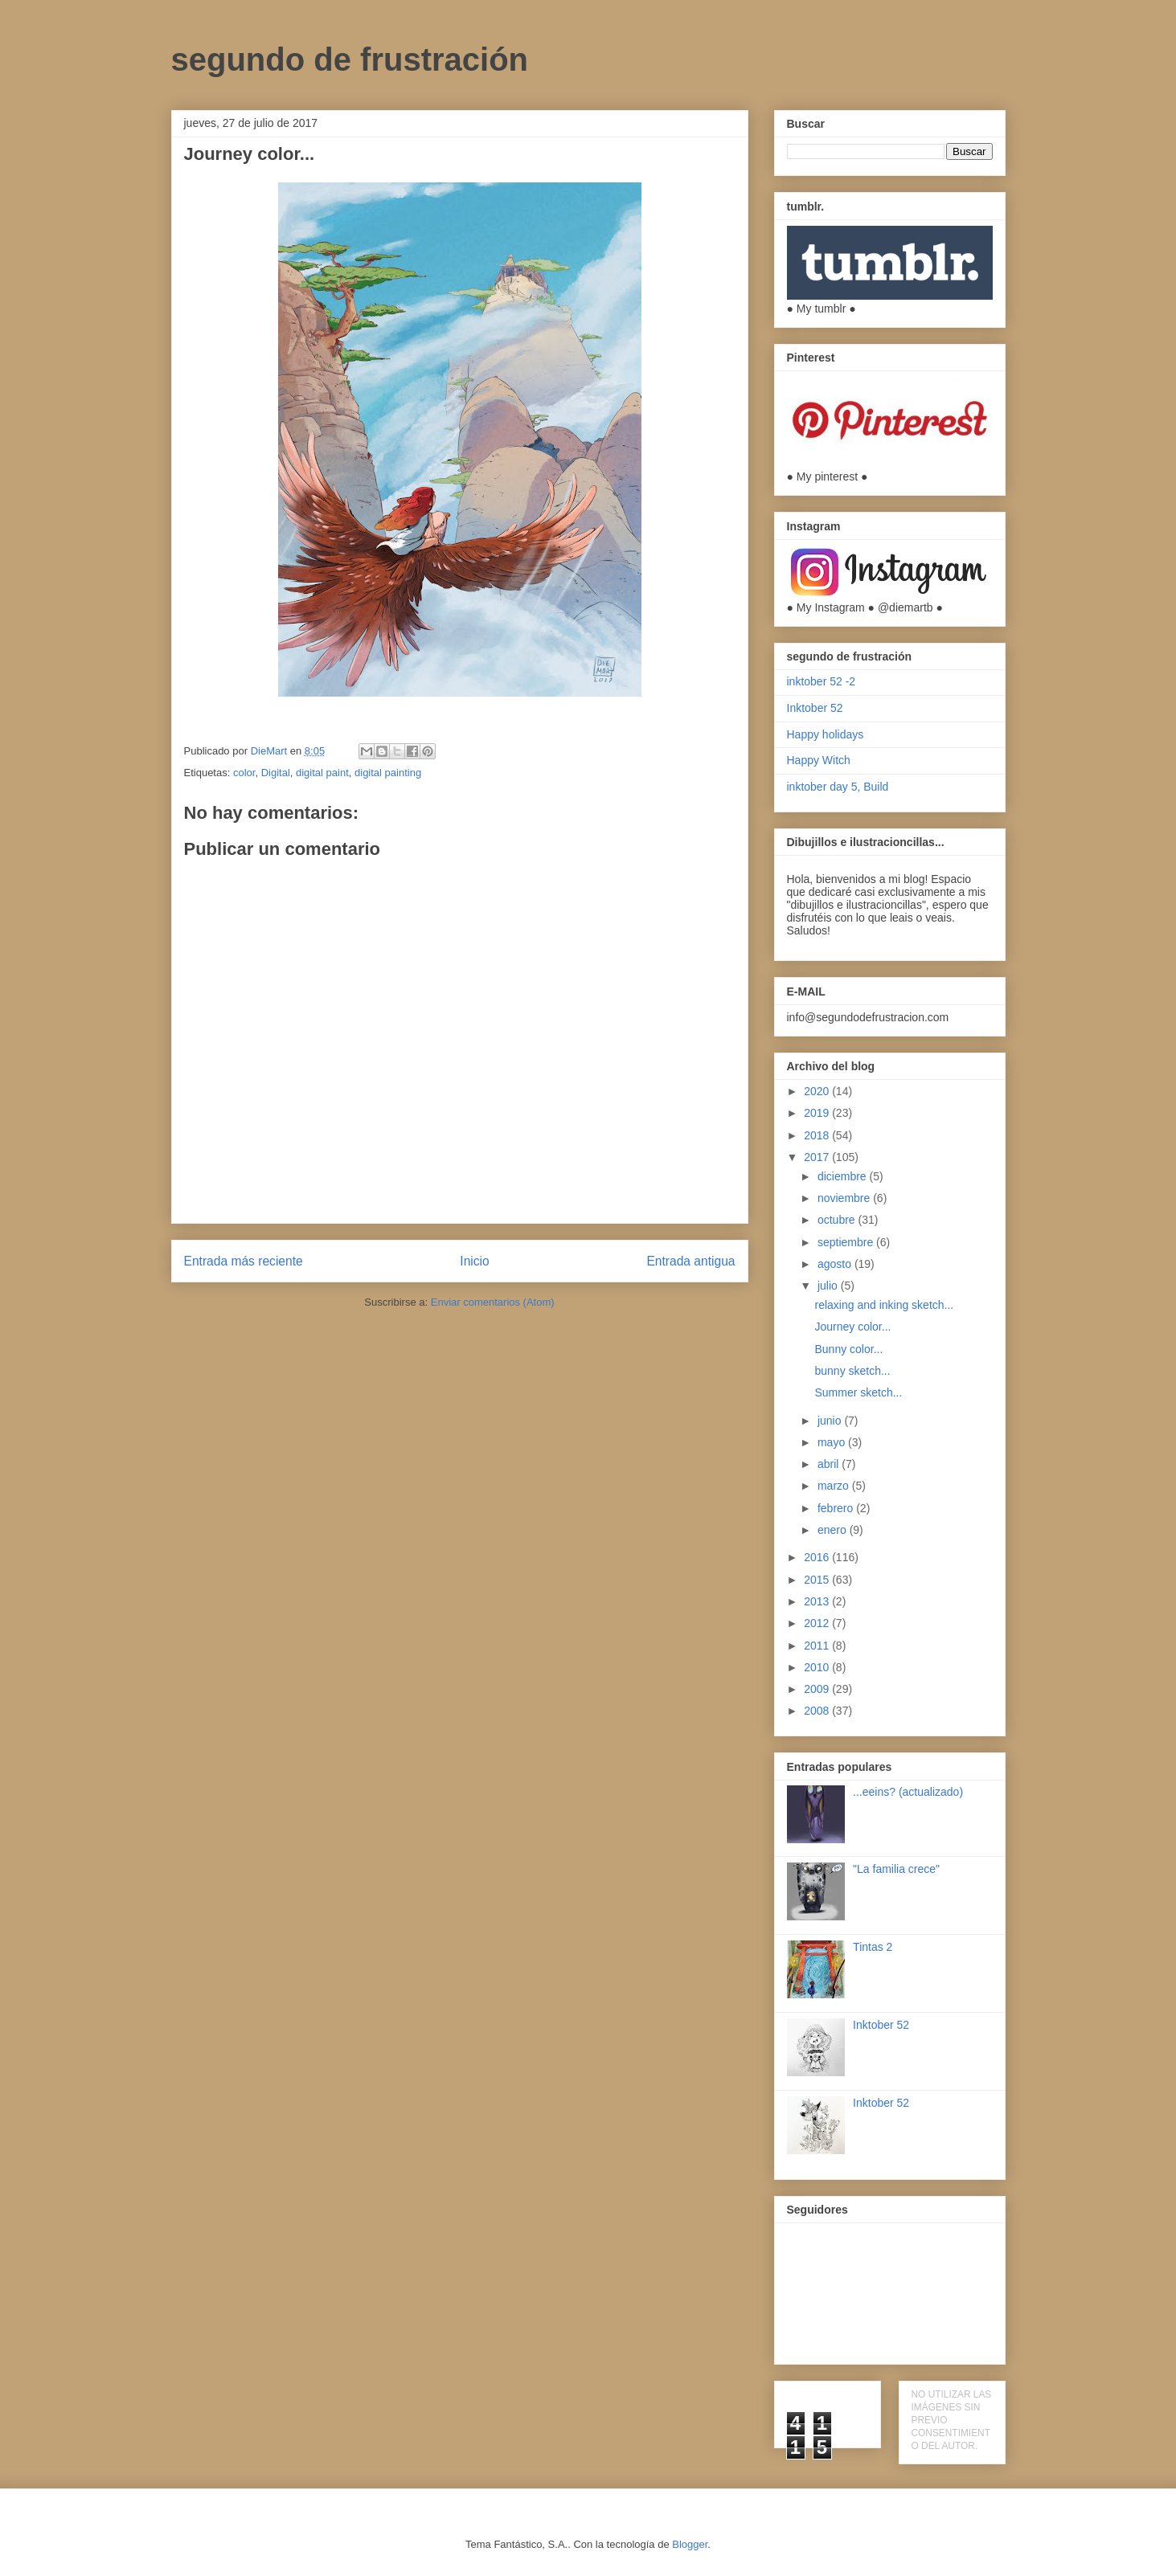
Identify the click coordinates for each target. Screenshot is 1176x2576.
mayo (832, 1442)
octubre (837, 1219)
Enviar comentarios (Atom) (493, 1302)
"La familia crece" (896, 1868)
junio (830, 1420)
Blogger (689, 2544)
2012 (818, 1623)
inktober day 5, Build (838, 786)
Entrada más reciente (243, 1261)
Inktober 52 (815, 707)
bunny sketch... (852, 1370)
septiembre (846, 1242)
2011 (818, 1645)
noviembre (845, 1198)
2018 (818, 1135)
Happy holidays (825, 734)
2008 (818, 1710)
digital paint (322, 773)
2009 (818, 1689)
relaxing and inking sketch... (883, 1304)
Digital (275, 773)
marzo (834, 1485)
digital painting (387, 773)
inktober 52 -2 (821, 681)
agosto (835, 1263)
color (244, 773)
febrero (836, 1508)
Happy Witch (818, 760)
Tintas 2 (872, 1946)
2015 (818, 1579)
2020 (818, 1091)
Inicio (474, 1261)
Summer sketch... (858, 1392)
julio (829, 1285)
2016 (818, 1557)
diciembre (843, 1176)
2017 (818, 1157)
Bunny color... (848, 1349)
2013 (818, 1601)
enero (833, 1529)
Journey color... (852, 1326)
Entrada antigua (690, 1261)
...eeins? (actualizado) (908, 1791)
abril (829, 1464)
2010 (818, 1667)
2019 (818, 1112)
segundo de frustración (350, 59)
